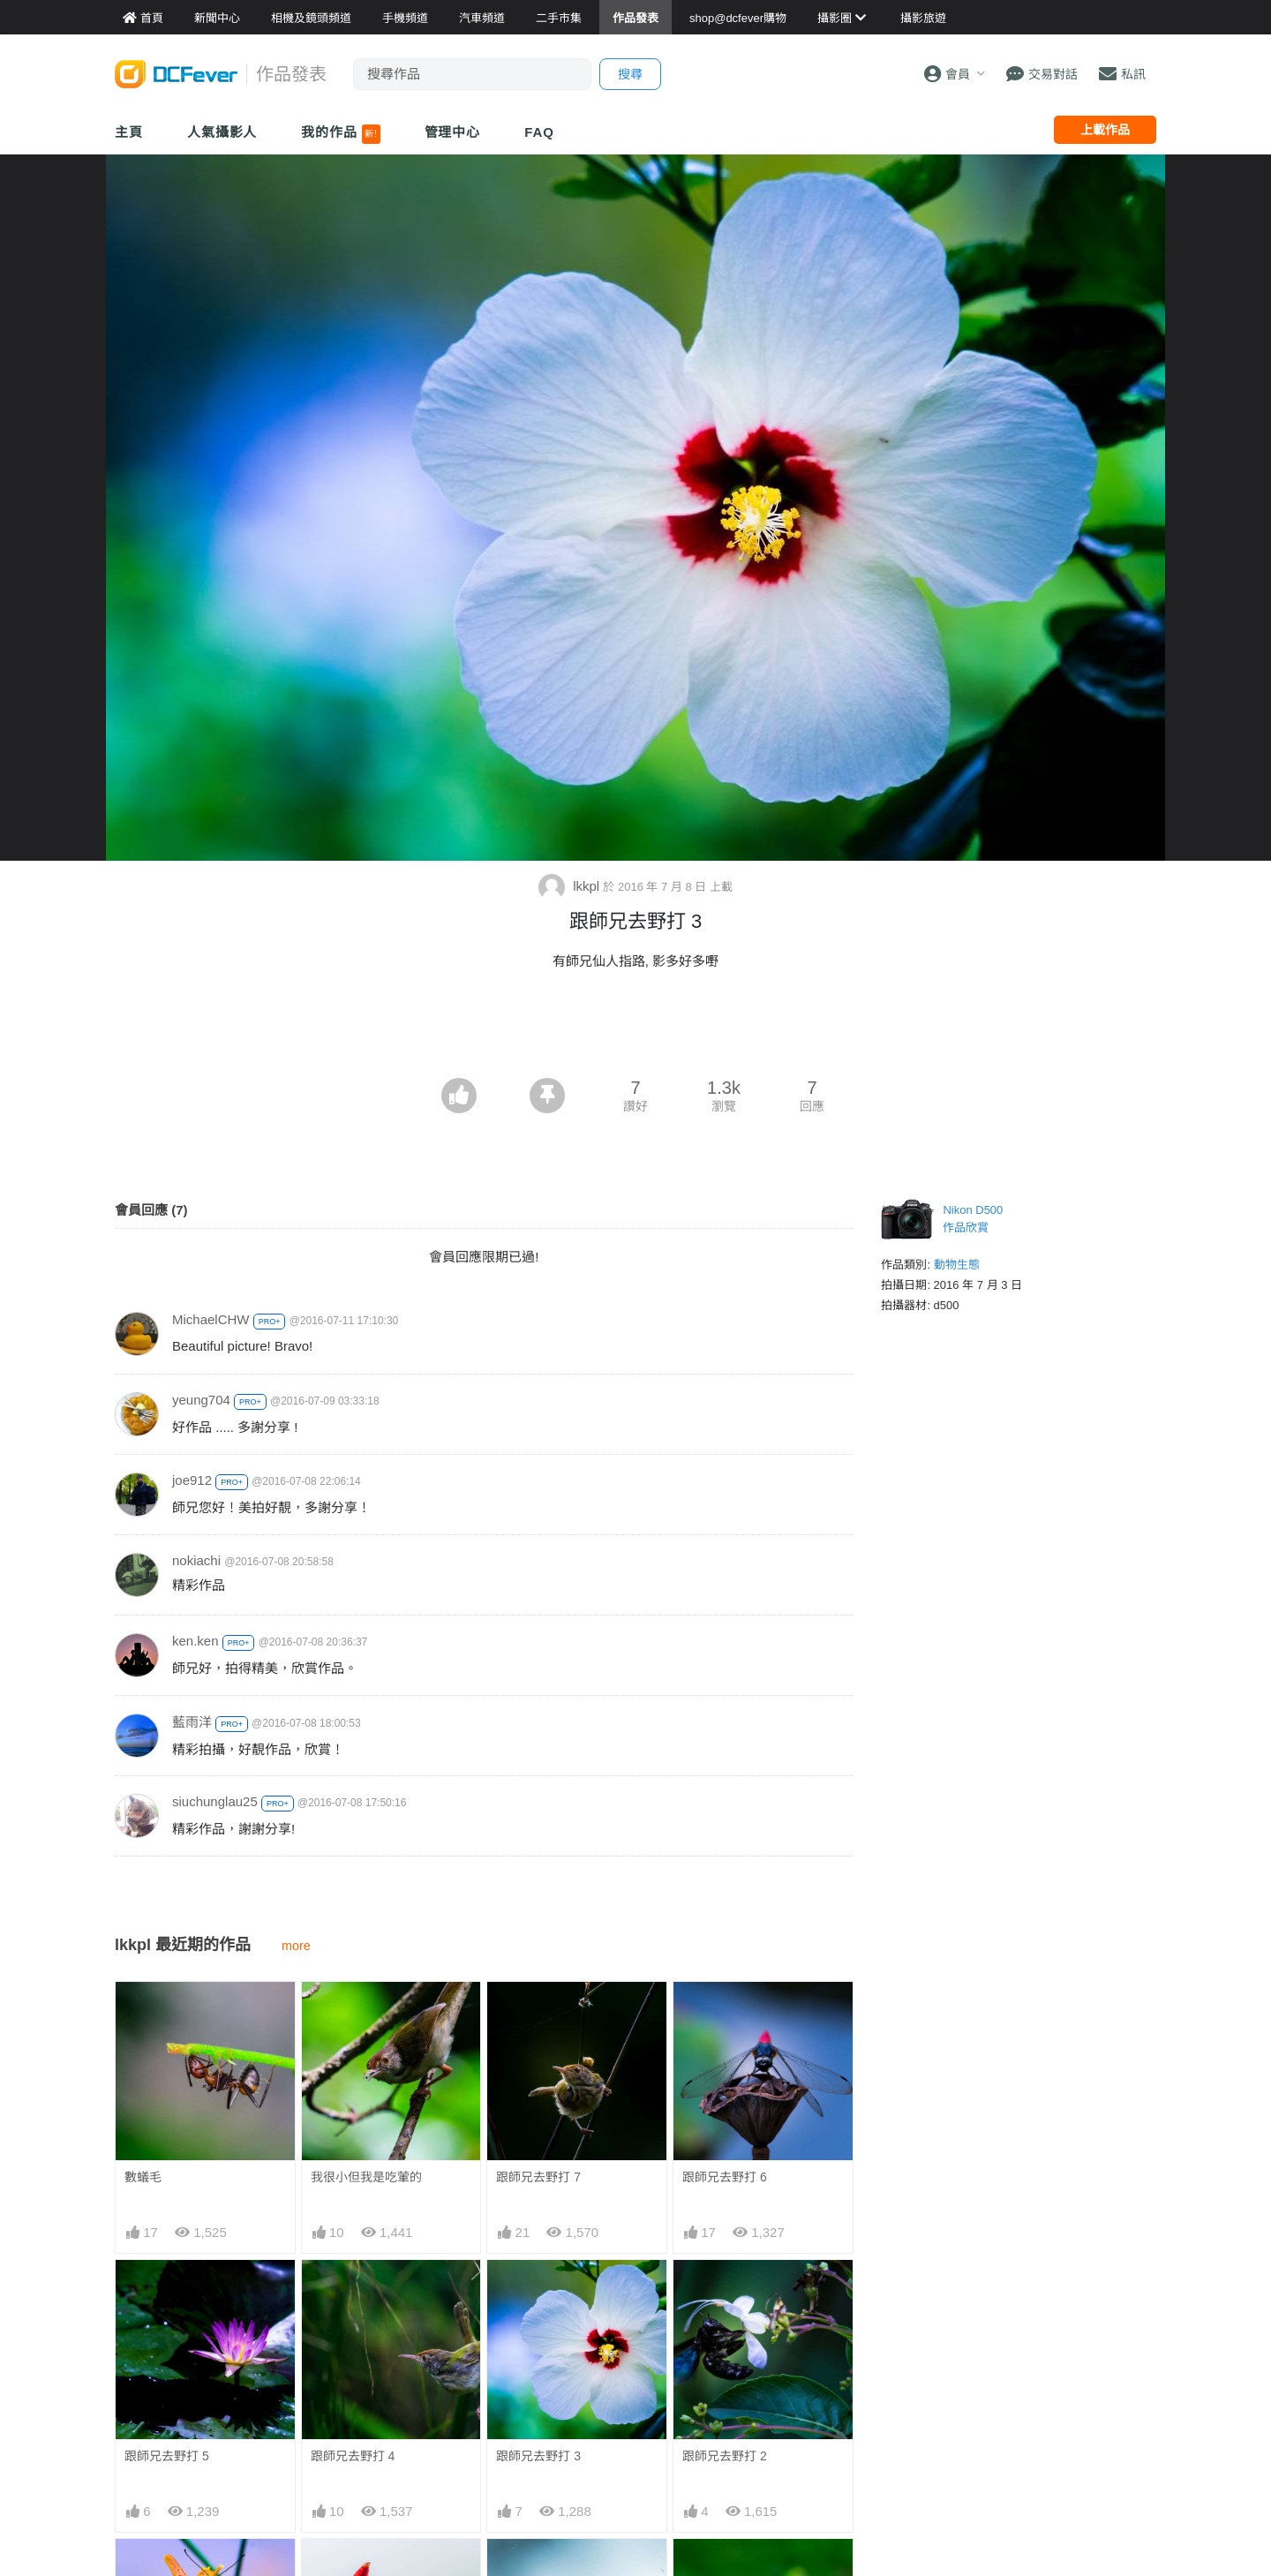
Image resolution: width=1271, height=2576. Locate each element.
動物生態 (957, 1264)
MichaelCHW (211, 1319)
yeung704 (201, 1399)
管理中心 (453, 131)
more (296, 1946)
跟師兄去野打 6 (724, 2177)
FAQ (539, 131)
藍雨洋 (192, 1721)
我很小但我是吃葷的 (366, 2177)
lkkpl (570, 885)
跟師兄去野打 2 (724, 2456)
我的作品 (340, 134)
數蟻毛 (143, 2177)
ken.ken (195, 1640)
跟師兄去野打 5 (166, 2456)
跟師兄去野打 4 (353, 2456)
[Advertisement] (635, 1029)
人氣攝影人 (222, 131)
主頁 (129, 131)
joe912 (192, 1480)
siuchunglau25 (215, 1801)
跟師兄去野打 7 (538, 2177)
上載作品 (1105, 130)
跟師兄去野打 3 (538, 2456)
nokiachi (196, 1560)
